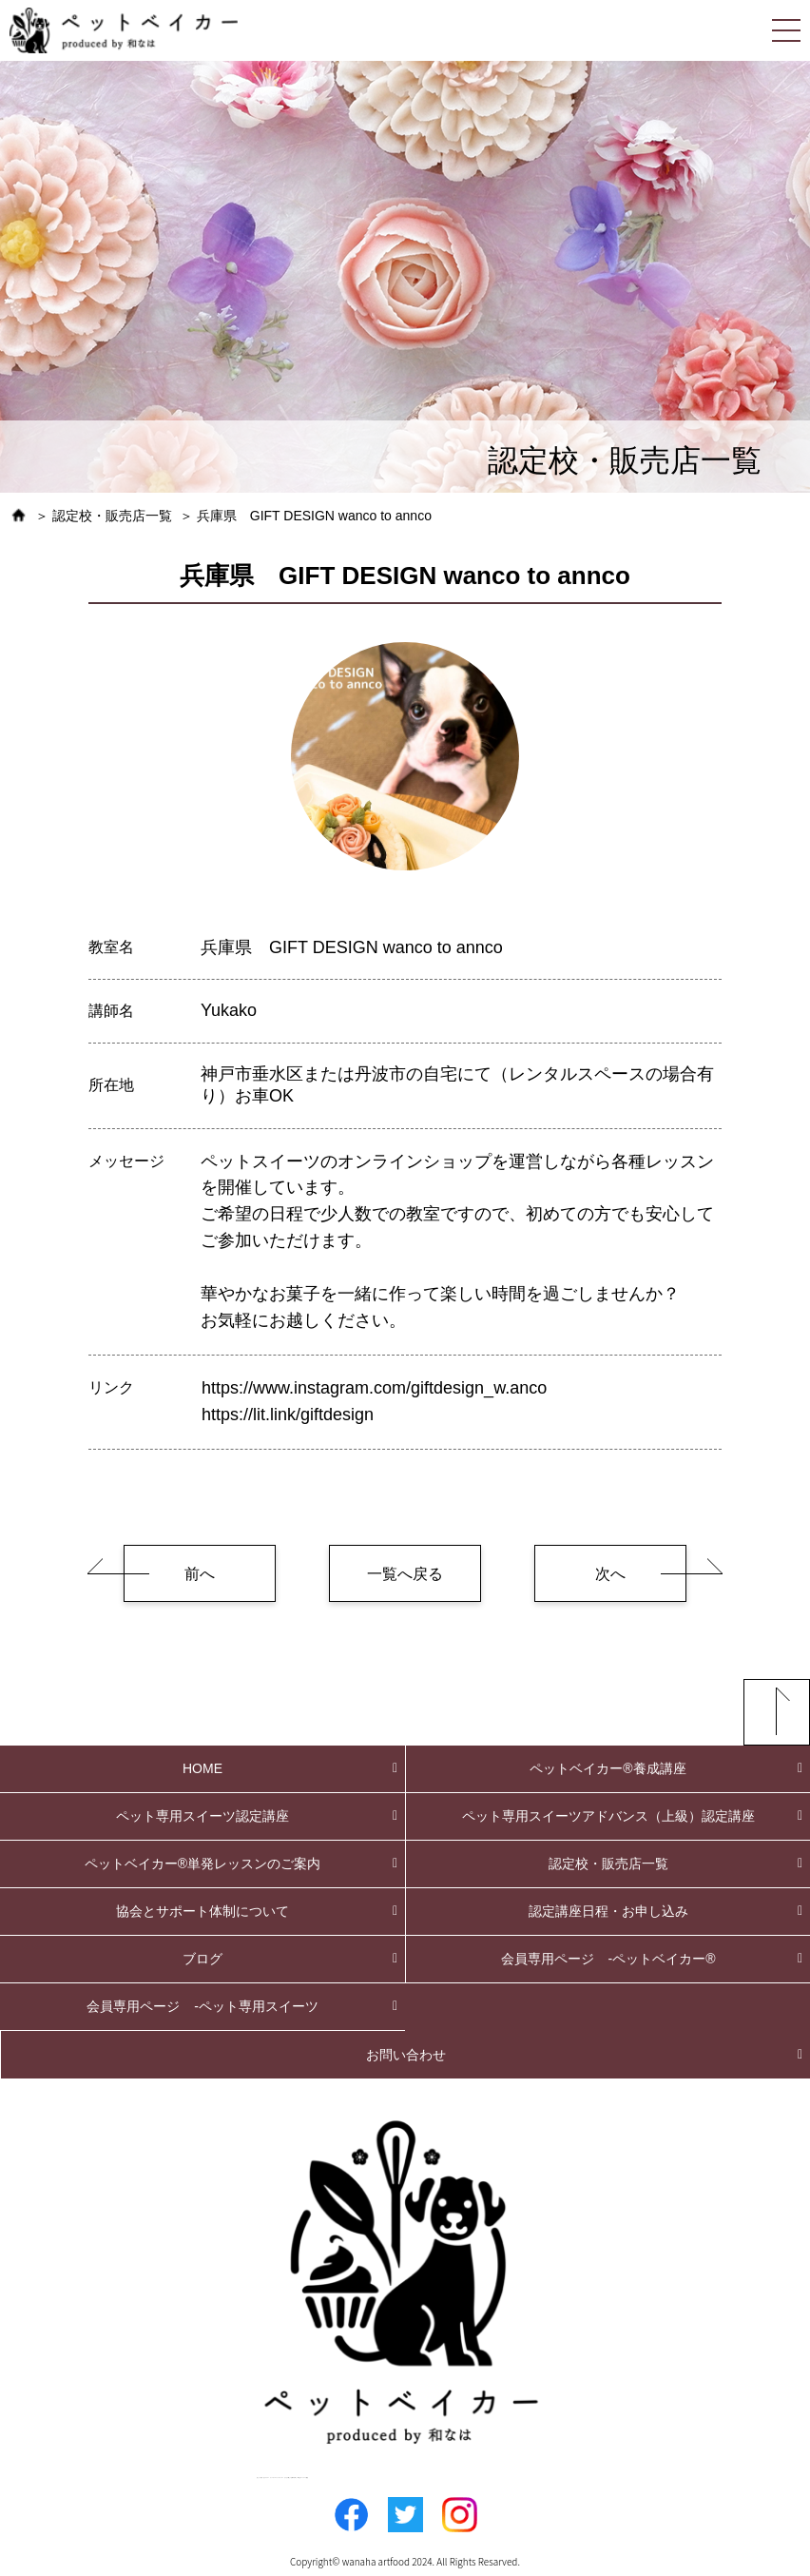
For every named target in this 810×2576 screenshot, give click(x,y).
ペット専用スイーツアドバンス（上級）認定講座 (608, 1816)
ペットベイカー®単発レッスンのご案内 (202, 1863)
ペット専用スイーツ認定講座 (202, 1816)
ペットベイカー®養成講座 (607, 1768)
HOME (202, 1768)
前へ (199, 1574)
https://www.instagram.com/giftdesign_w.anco (374, 1387)
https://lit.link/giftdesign (288, 1414)
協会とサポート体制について (202, 1911)
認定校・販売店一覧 (608, 1863)
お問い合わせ (406, 2054)
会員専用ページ (608, 1958)
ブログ (202, 1958)
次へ (610, 1574)
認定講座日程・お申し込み (608, 1911)
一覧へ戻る (405, 1574)
